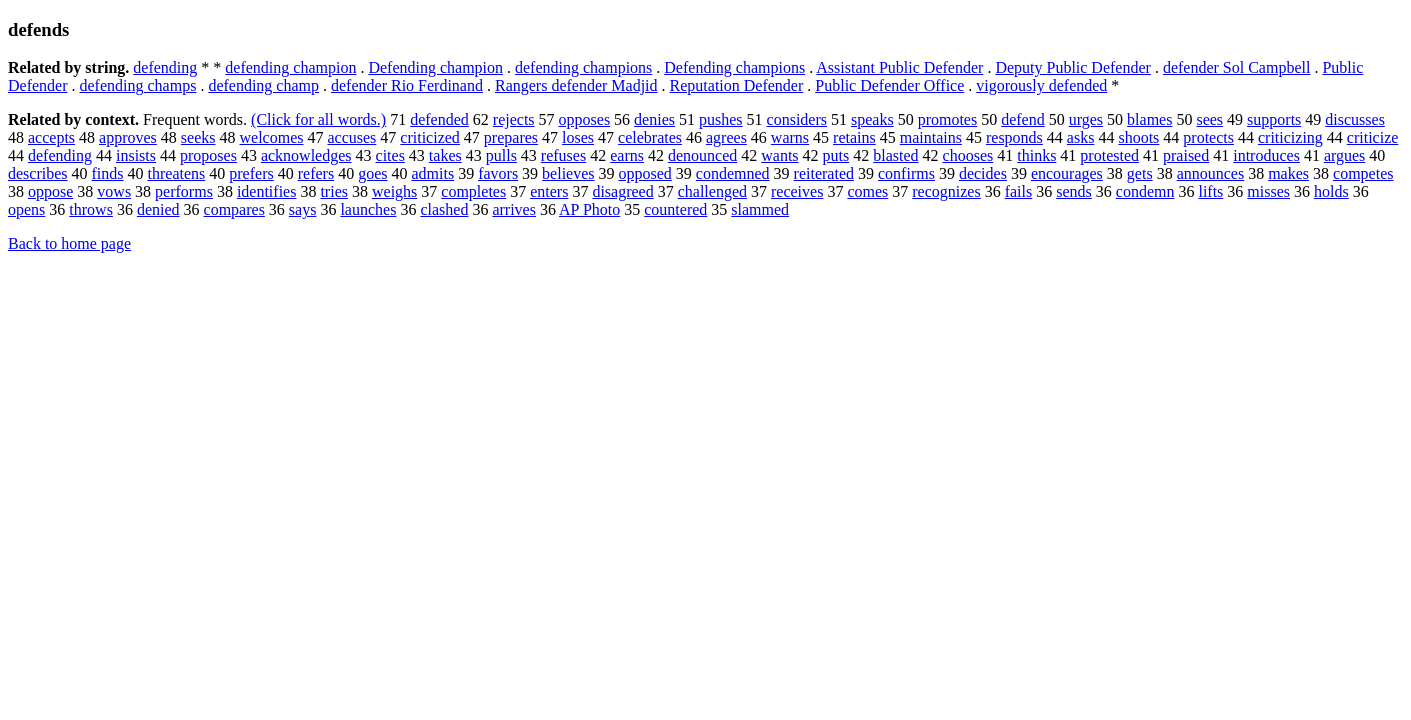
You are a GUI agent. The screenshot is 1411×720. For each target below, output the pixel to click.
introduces (1266, 155)
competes (1363, 173)
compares (234, 209)
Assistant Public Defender (899, 67)
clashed (444, 209)
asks (1081, 137)
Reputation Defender (737, 85)
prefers (251, 173)
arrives (514, 209)
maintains (931, 137)
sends (1074, 191)
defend (1023, 119)
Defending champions (734, 67)
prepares (511, 137)
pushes (721, 119)
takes (445, 155)
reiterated (824, 173)
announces (1211, 173)
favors (498, 173)
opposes (585, 119)
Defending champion (435, 67)
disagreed (622, 191)
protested (1109, 155)
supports (1274, 119)
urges (1086, 119)
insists (136, 155)
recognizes (946, 191)
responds (1014, 137)
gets (1140, 173)
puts (836, 155)
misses (1268, 191)
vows (114, 191)
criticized (430, 137)
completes (473, 191)
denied (158, 209)
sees (1209, 119)
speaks (872, 119)
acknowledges (306, 155)
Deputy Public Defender (1073, 67)
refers (316, 173)
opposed (645, 173)
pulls (501, 155)
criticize (1373, 137)
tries (334, 191)
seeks (198, 137)
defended (439, 119)
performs (184, 191)
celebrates (650, 137)
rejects (514, 119)
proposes (208, 155)
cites (390, 155)
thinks (1036, 155)
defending (165, 67)
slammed (760, 209)
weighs (394, 191)
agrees (726, 137)
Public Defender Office (889, 85)
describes (38, 173)
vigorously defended (1041, 85)
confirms (906, 173)
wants (779, 155)
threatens (177, 173)
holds (1331, 191)
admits (432, 173)
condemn (1145, 191)
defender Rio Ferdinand (407, 85)
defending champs (138, 85)
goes (372, 173)
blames (1149, 119)
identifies (267, 191)
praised (1186, 155)
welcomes (272, 137)
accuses (351, 137)
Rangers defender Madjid (576, 85)
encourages (1067, 173)
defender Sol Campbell (1237, 67)
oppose (50, 191)
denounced (702, 155)
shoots (1138, 137)
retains (854, 137)
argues (1344, 155)
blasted (895, 155)
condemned (733, 173)
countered (675, 209)
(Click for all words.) (318, 119)
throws (91, 209)
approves (128, 137)
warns (790, 137)
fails (1019, 191)
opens (26, 209)
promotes (948, 119)
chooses (968, 155)
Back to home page (69, 243)
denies (654, 119)
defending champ (263, 85)
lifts (1210, 191)
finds (108, 173)
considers (797, 119)
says (303, 209)
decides (983, 173)
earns (627, 155)
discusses (1355, 119)
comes (867, 191)
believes (568, 173)
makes (1288, 173)
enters (549, 191)
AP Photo (589, 209)
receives (797, 191)
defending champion (290, 67)
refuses (563, 155)
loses (578, 137)
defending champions (583, 67)
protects (1208, 137)
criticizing (1290, 137)
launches (368, 209)
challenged (712, 191)
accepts (51, 137)
